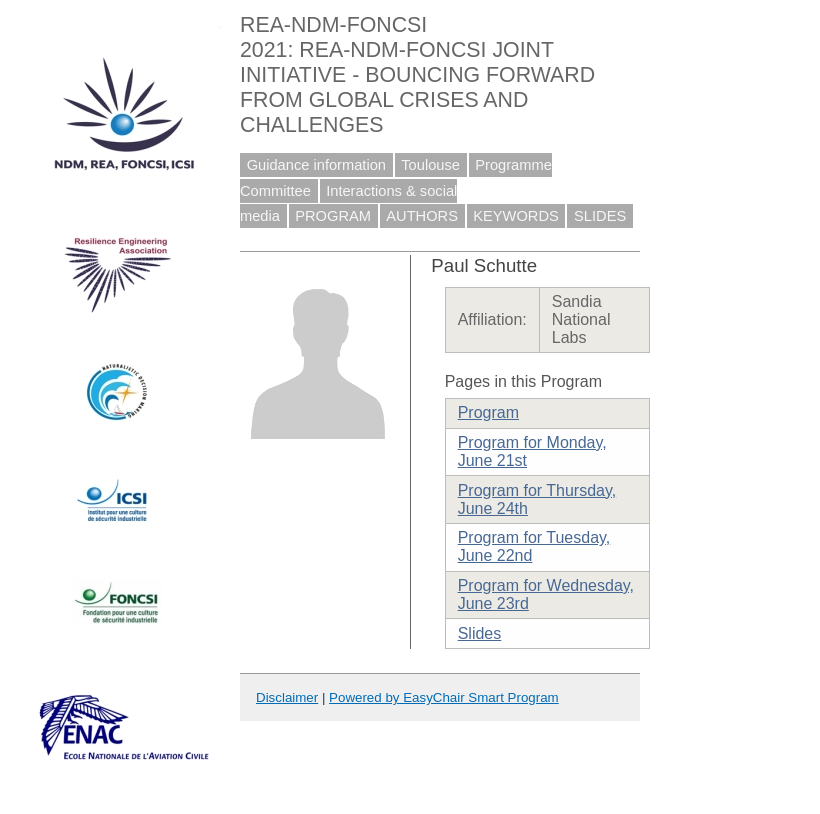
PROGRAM (333, 216)
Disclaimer (287, 697)
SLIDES (600, 216)
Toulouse (430, 165)
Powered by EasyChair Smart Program (444, 697)
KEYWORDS (516, 216)
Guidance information (316, 165)
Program (488, 412)
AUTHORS (422, 216)
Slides (480, 633)
